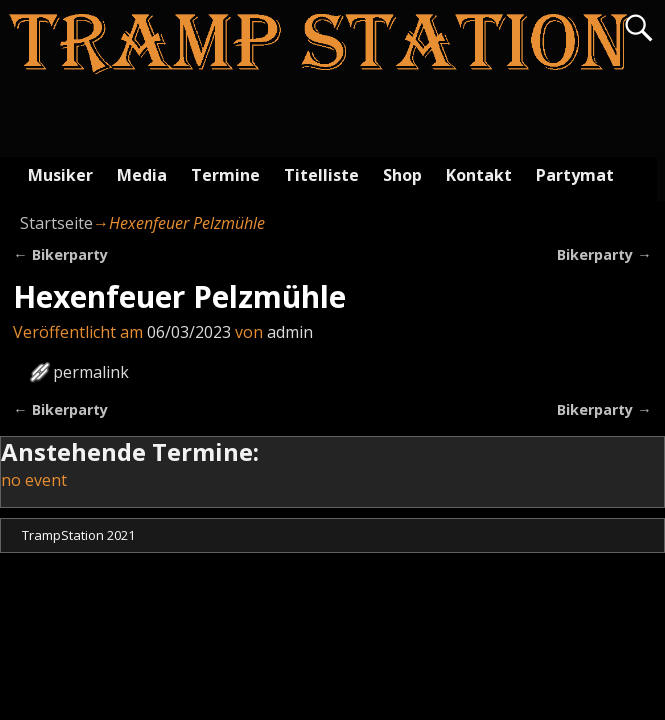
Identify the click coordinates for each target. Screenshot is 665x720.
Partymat (575, 175)
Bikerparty (60, 254)
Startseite (56, 223)
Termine (225, 175)
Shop (402, 175)
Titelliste (321, 175)
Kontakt (479, 175)
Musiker (60, 175)
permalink (91, 372)
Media (142, 175)
